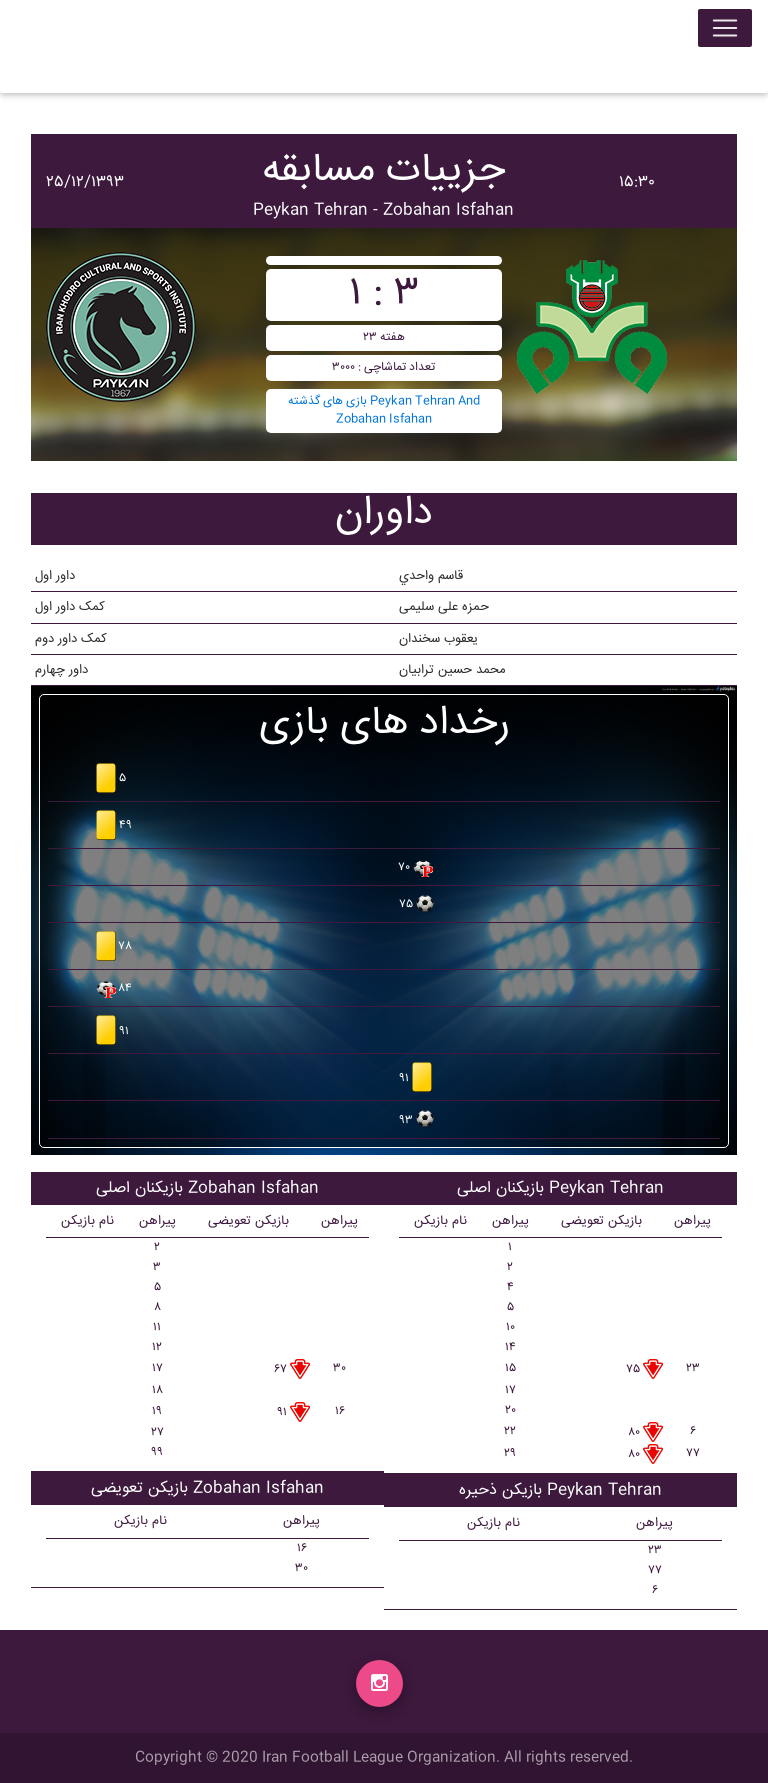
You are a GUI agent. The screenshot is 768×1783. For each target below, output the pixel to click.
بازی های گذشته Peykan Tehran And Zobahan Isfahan (384, 410)
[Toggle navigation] (725, 32)
